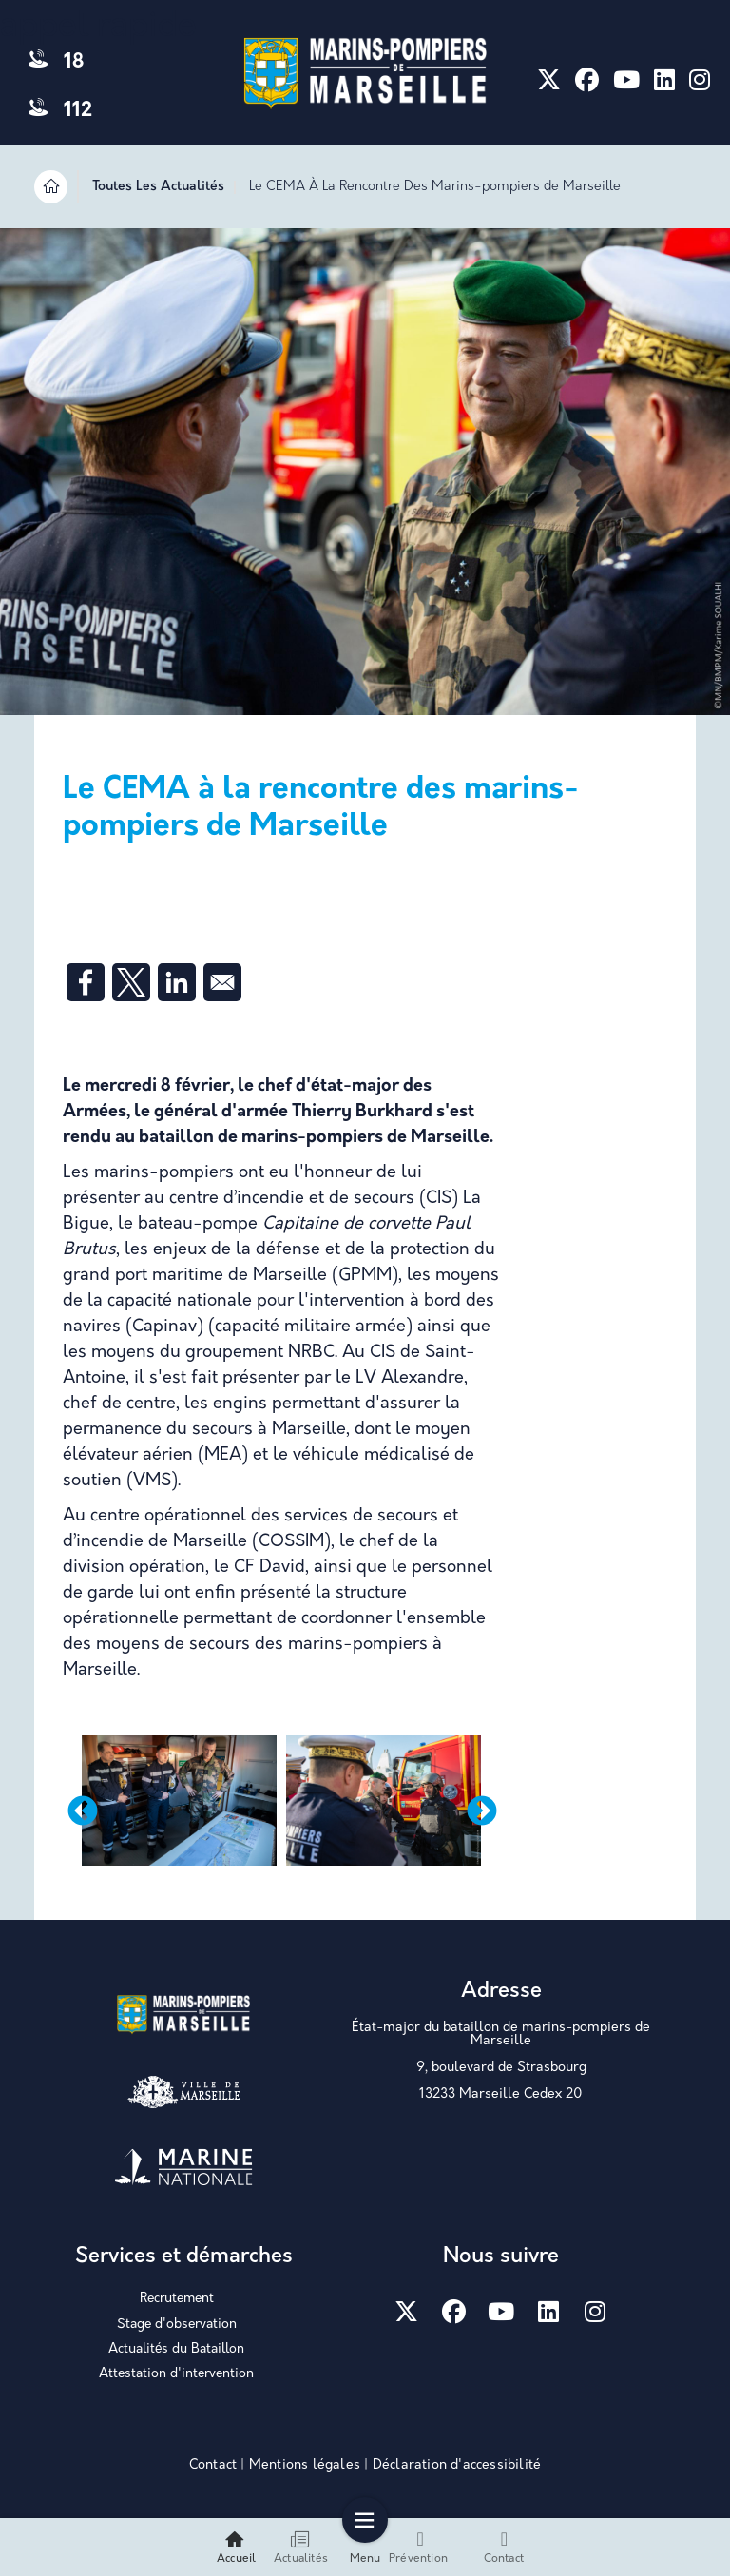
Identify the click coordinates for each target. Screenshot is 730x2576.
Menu (365, 2547)
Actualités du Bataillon (176, 2349)
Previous (83, 1812)
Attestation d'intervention (176, 2374)
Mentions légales (304, 2465)
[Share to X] (131, 982)
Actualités (301, 2547)
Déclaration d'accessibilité (457, 2465)
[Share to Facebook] (86, 982)
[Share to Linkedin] (177, 982)
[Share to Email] (222, 982)
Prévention (418, 2547)
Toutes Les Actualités (158, 187)
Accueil (236, 2547)
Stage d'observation (177, 2324)
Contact (213, 2465)
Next (482, 1812)
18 (56, 62)
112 (60, 111)
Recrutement (177, 2299)
